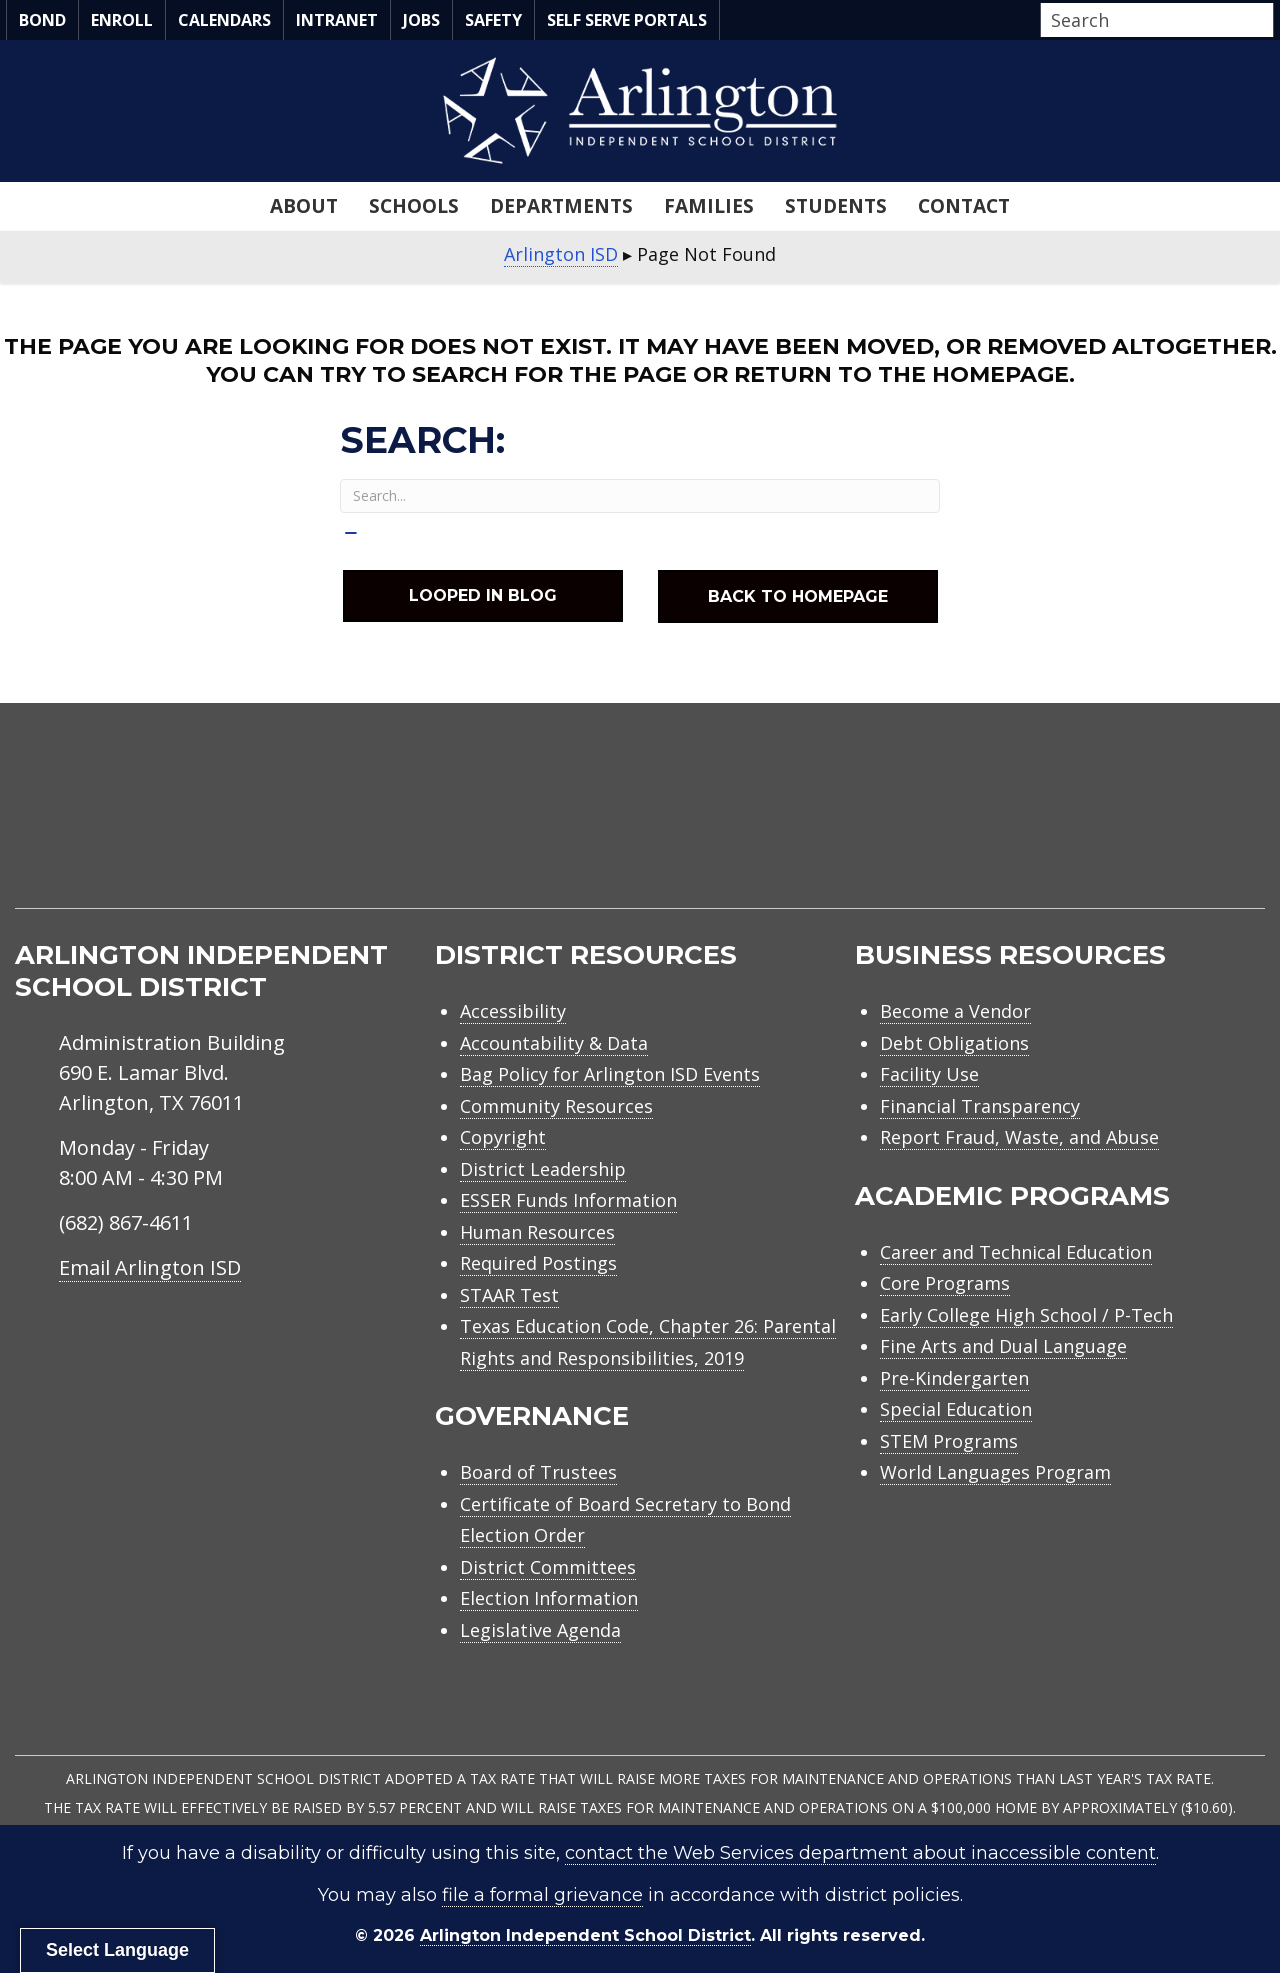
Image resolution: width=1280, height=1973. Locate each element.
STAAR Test (509, 1295)
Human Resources (537, 1232)
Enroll (122, 20)
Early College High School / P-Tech (1026, 1315)
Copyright (503, 1137)
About (304, 206)
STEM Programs (949, 1441)
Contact (964, 206)
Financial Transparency (980, 1106)
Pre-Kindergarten (954, 1378)
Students (836, 206)
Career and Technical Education (1016, 1252)
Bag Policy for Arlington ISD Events (610, 1074)
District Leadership (543, 1169)
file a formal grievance (542, 1895)
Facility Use (929, 1074)
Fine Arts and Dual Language (1003, 1346)
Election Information (549, 1598)
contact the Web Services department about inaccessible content (860, 1853)
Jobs (421, 20)
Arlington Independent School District (585, 1935)
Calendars (224, 20)
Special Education (956, 1409)
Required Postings (538, 1263)
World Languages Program (995, 1472)
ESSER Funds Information (568, 1200)
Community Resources (556, 1106)
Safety (493, 20)
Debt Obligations (954, 1043)
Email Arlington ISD (150, 1267)
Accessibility (513, 1011)
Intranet (337, 20)
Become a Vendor (955, 1011)
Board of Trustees (538, 1472)
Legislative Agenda (540, 1630)
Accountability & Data (554, 1043)
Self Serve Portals (627, 20)
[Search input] (1152, 20)
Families (709, 206)
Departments (561, 206)
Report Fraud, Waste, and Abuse (1019, 1137)
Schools (414, 206)
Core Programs (945, 1283)
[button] (1268, 21)
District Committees (548, 1567)
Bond (42, 20)
